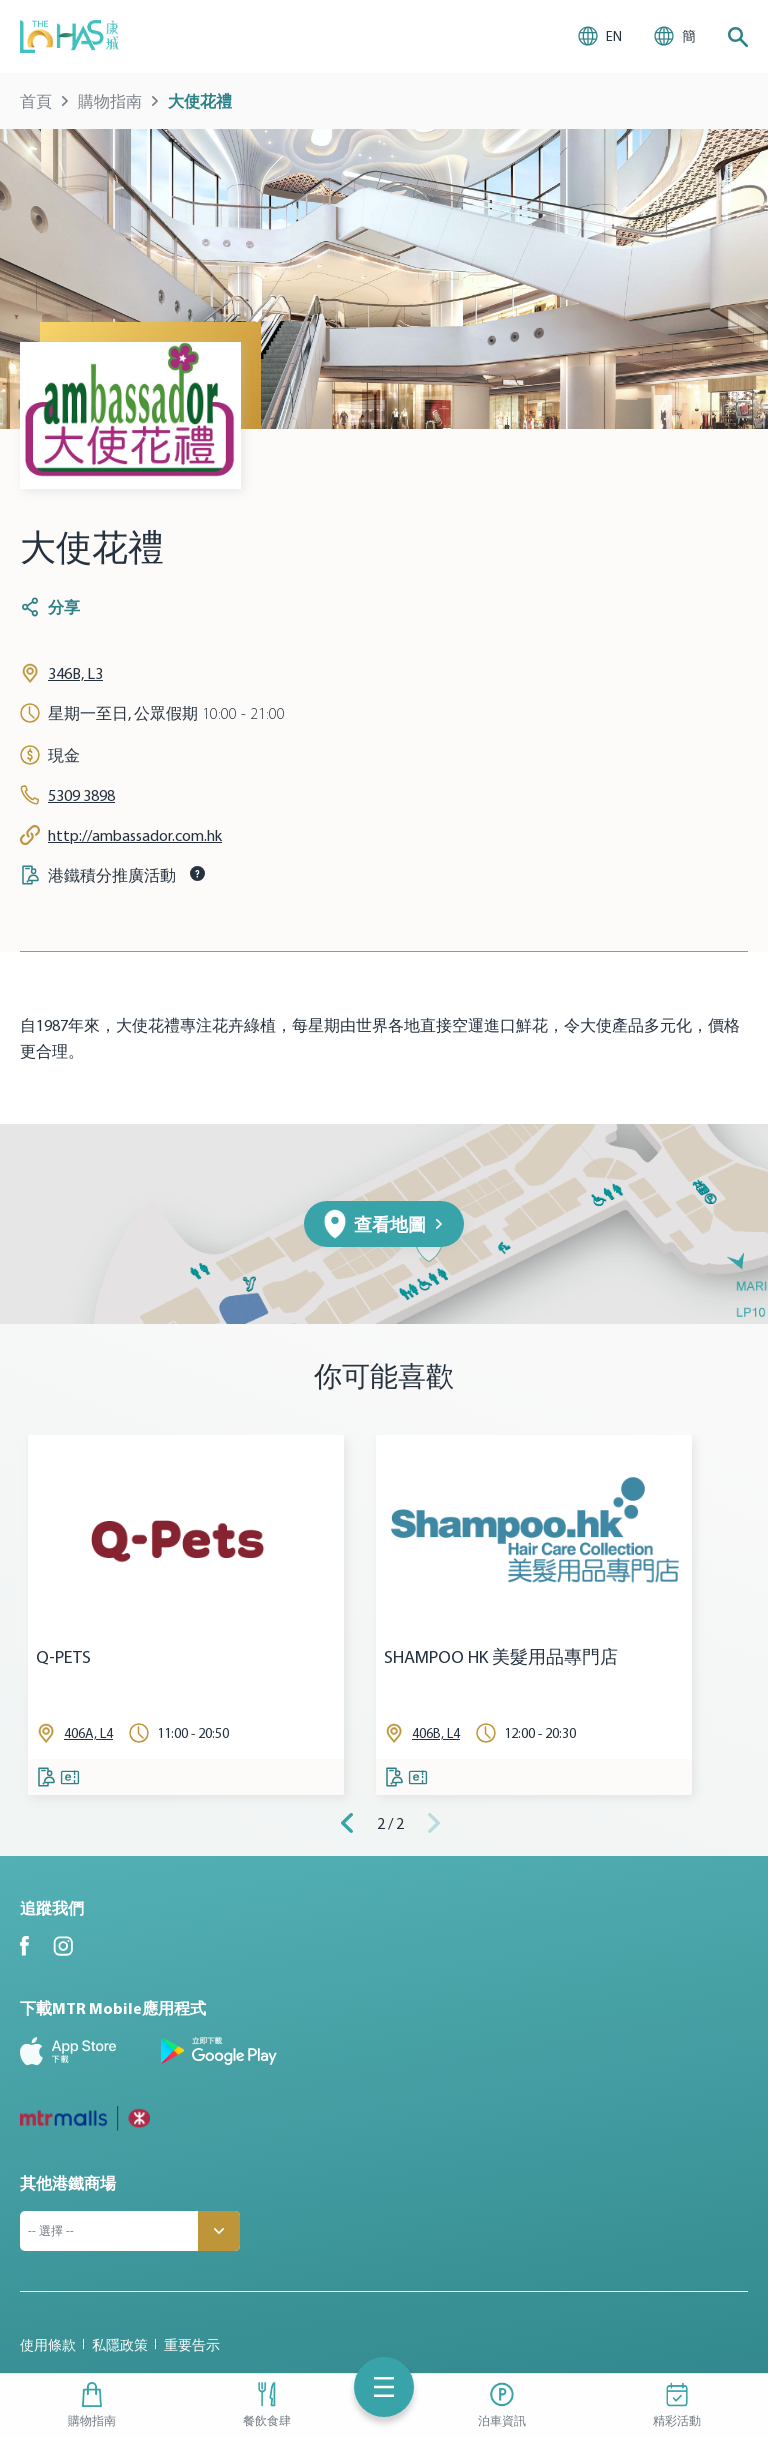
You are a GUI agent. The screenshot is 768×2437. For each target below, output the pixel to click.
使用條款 (48, 2345)
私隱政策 (120, 2345)
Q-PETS (63, 1657)
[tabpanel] (186, 1615)
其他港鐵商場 (68, 2183)
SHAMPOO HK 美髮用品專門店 (501, 1657)
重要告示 (192, 2345)
